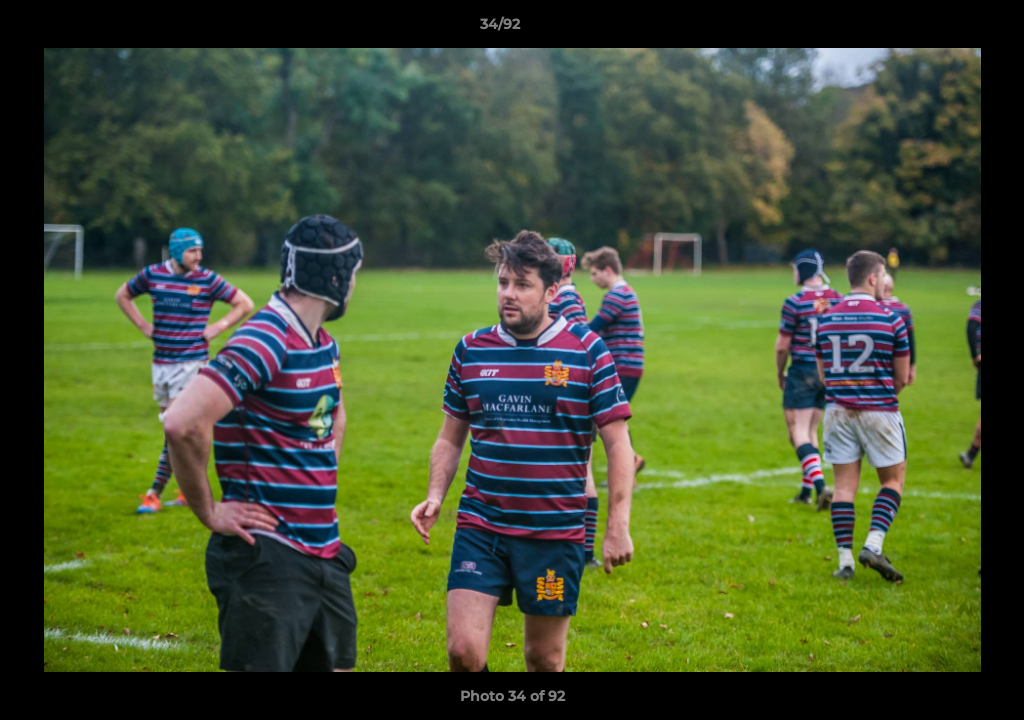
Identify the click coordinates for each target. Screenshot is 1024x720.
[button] (940, 29)
